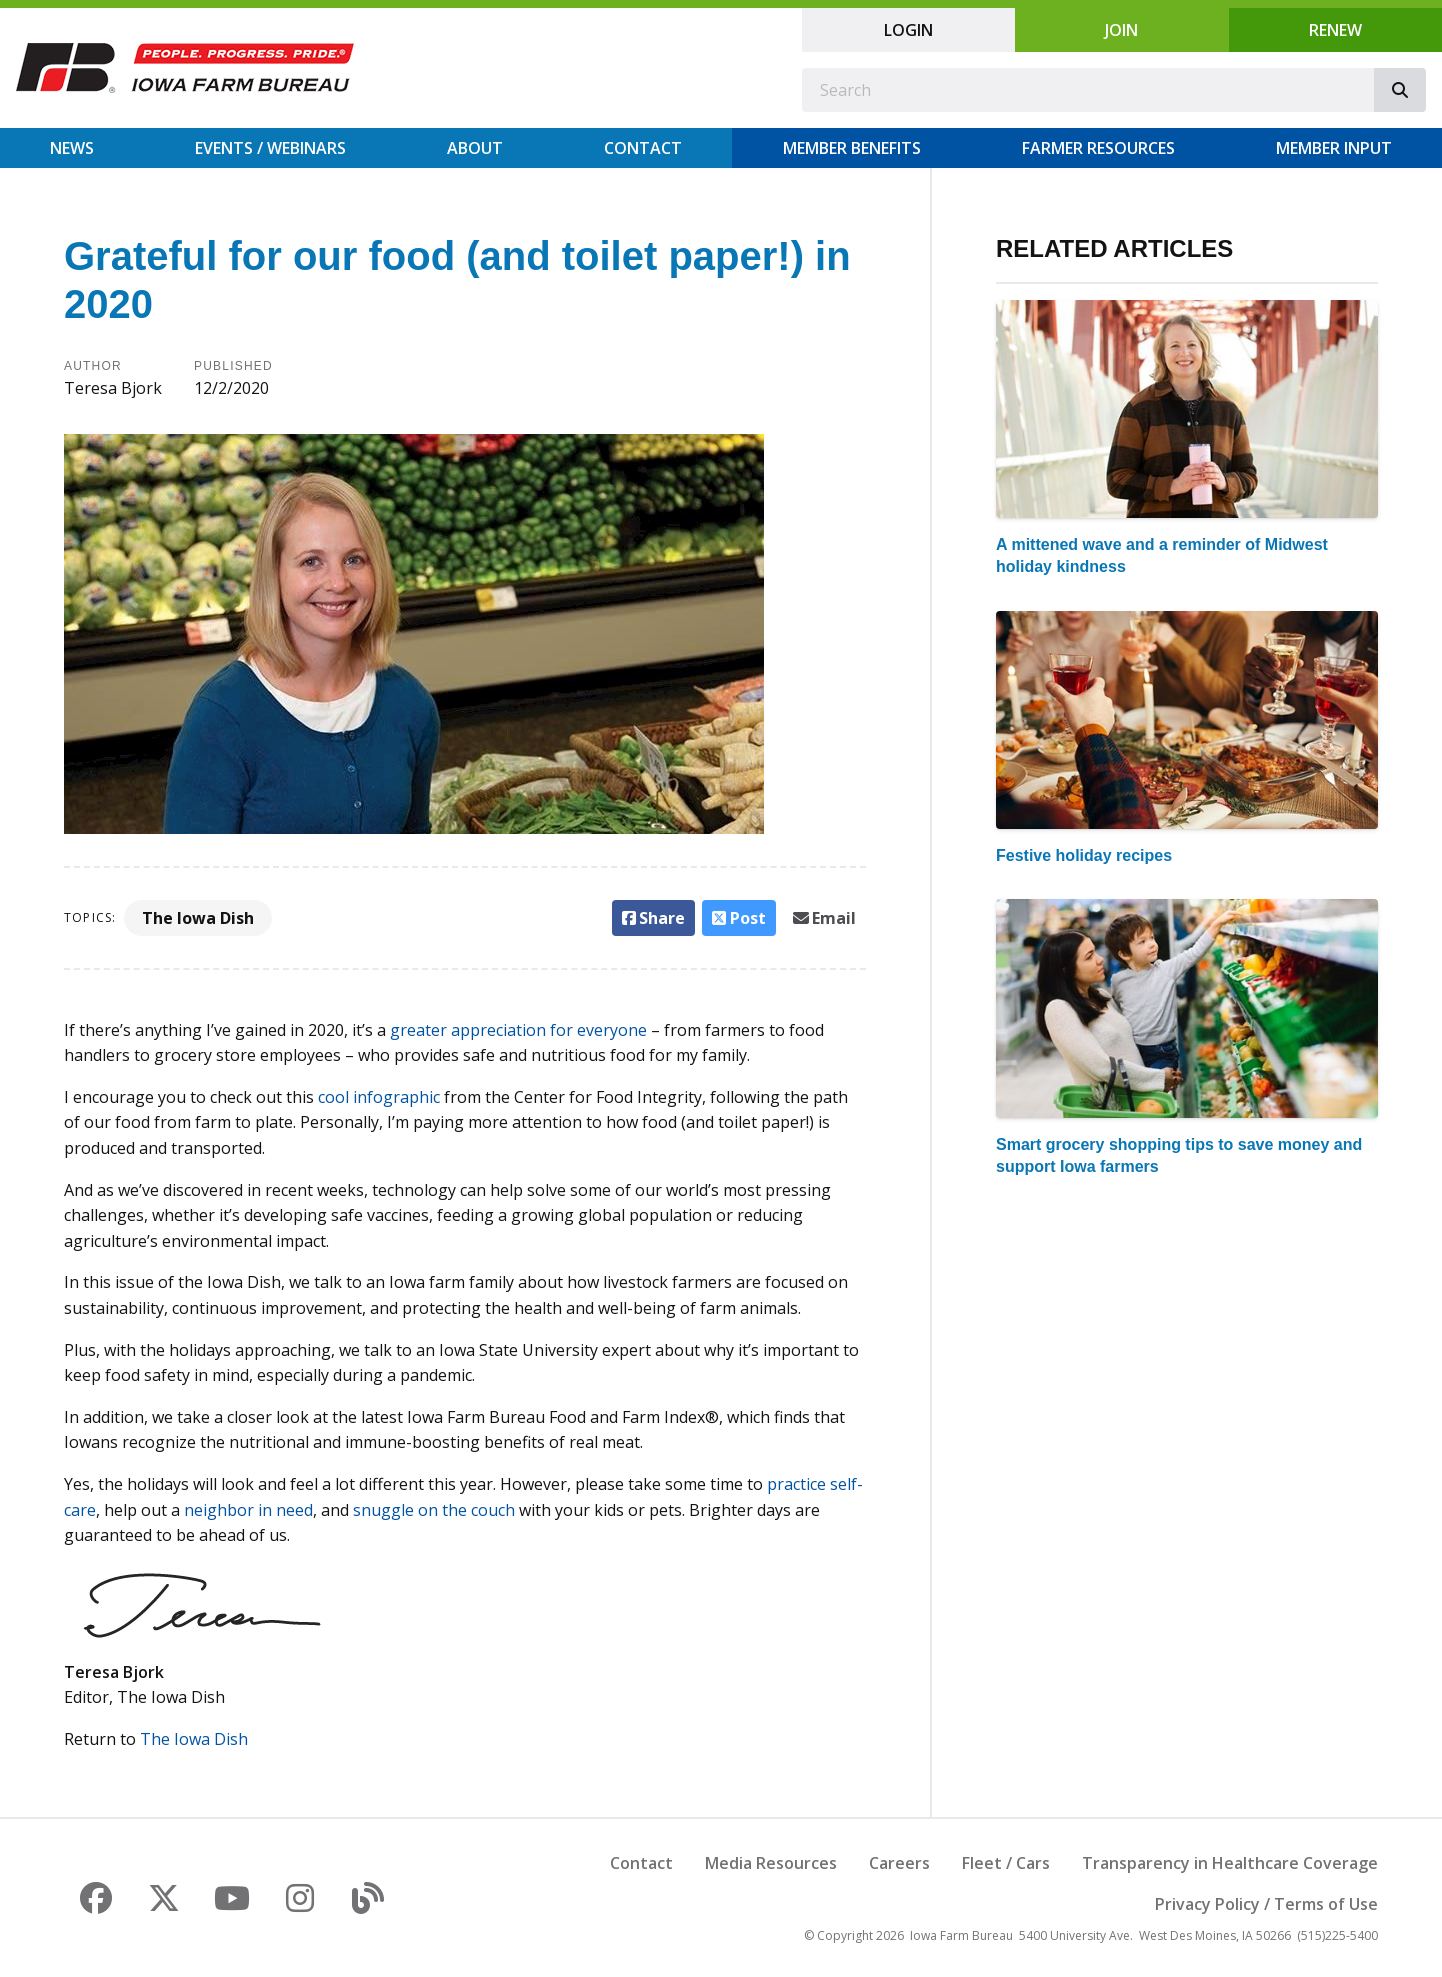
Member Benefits (852, 148)
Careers (899, 1863)
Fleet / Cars (1006, 1863)
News (72, 148)
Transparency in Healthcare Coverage (1230, 1863)
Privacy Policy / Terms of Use (1266, 1904)
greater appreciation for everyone (518, 1030)
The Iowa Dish (198, 918)
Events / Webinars (270, 148)
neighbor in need (248, 1510)
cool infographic (379, 1097)
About (475, 148)
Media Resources (771, 1863)
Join (1121, 30)
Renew (1335, 30)
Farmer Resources (1098, 148)
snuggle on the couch (434, 1510)
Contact (643, 148)
